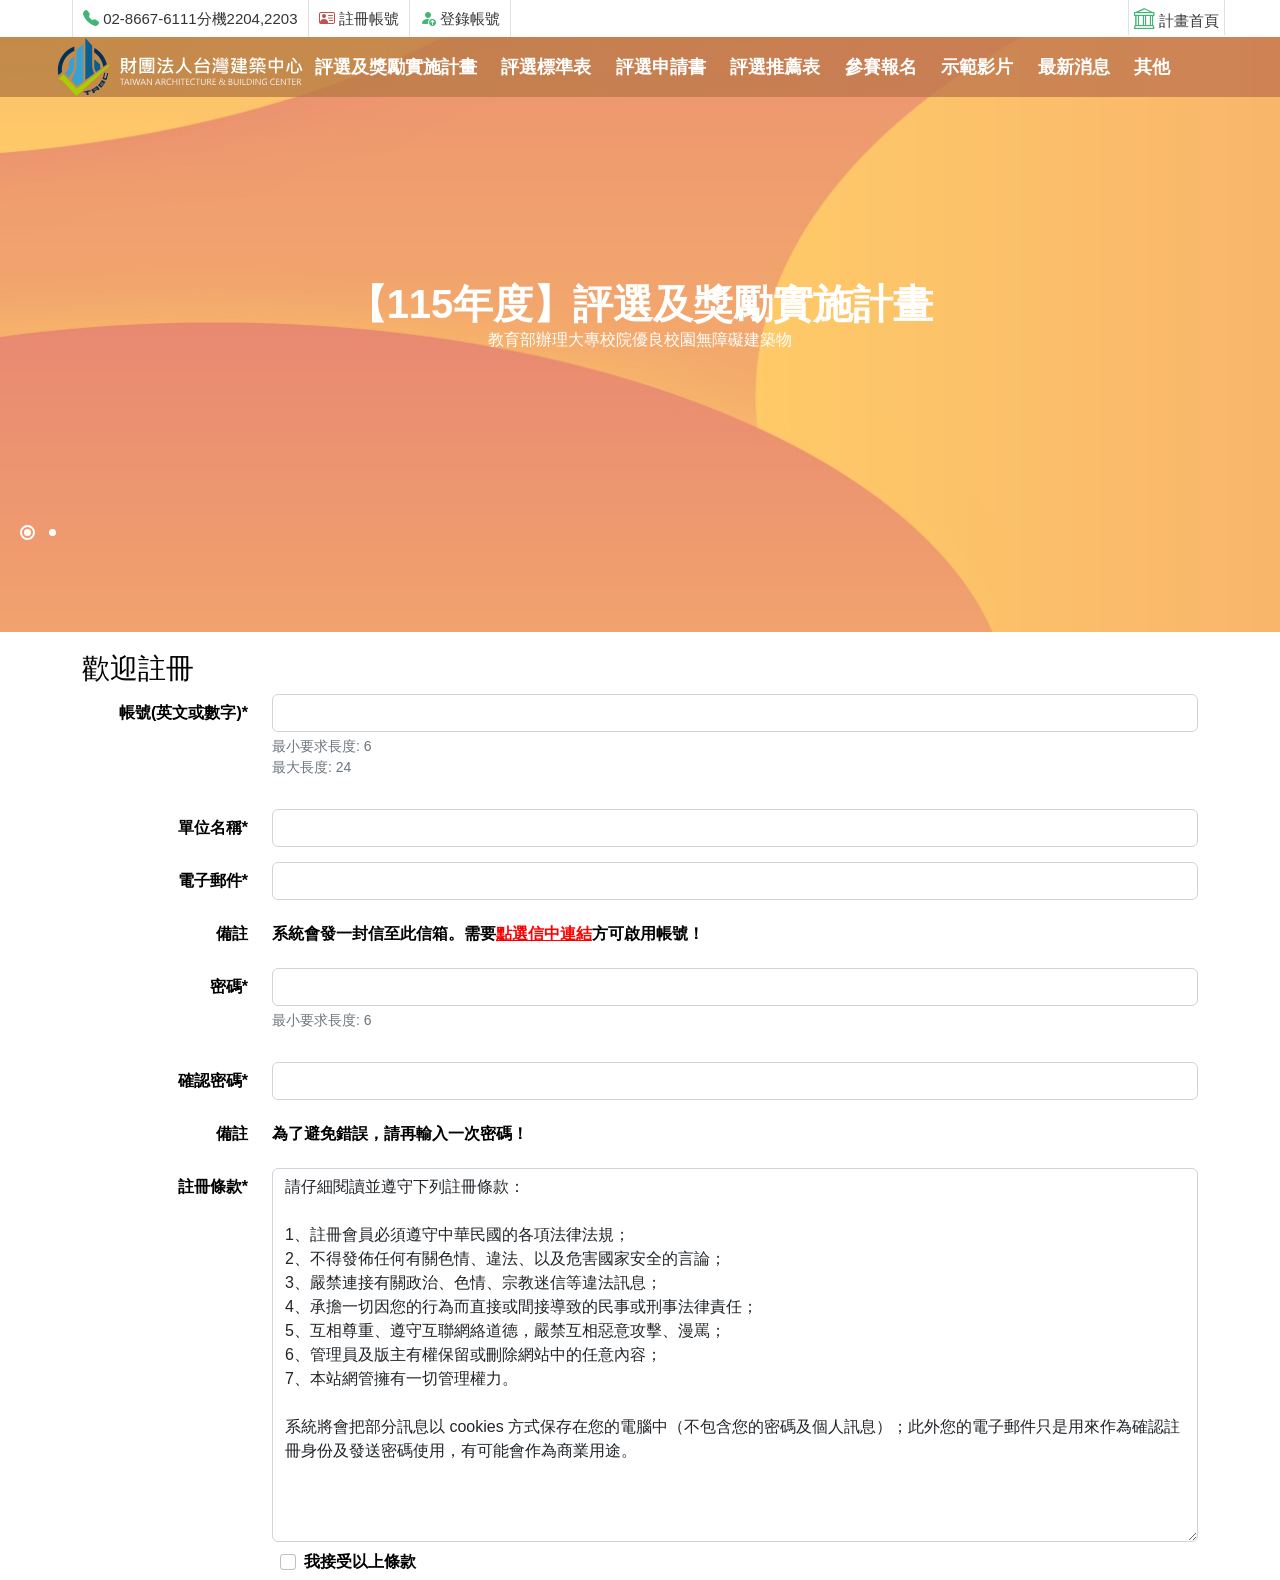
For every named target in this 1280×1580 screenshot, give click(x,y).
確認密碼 (213, 1080)
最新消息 (1074, 67)
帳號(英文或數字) (183, 712)
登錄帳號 (460, 18)
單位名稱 (213, 827)
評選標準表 (546, 67)
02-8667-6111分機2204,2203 (190, 18)
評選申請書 (661, 67)
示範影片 (977, 67)
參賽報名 (881, 67)
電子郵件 (213, 880)
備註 (232, 933)
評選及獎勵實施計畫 (396, 67)
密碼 (229, 986)
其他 (1152, 67)
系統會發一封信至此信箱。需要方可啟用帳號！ (488, 933)
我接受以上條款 (362, 1561)
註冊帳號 (359, 18)
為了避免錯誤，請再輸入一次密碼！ (400, 1133)
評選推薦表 (775, 67)
